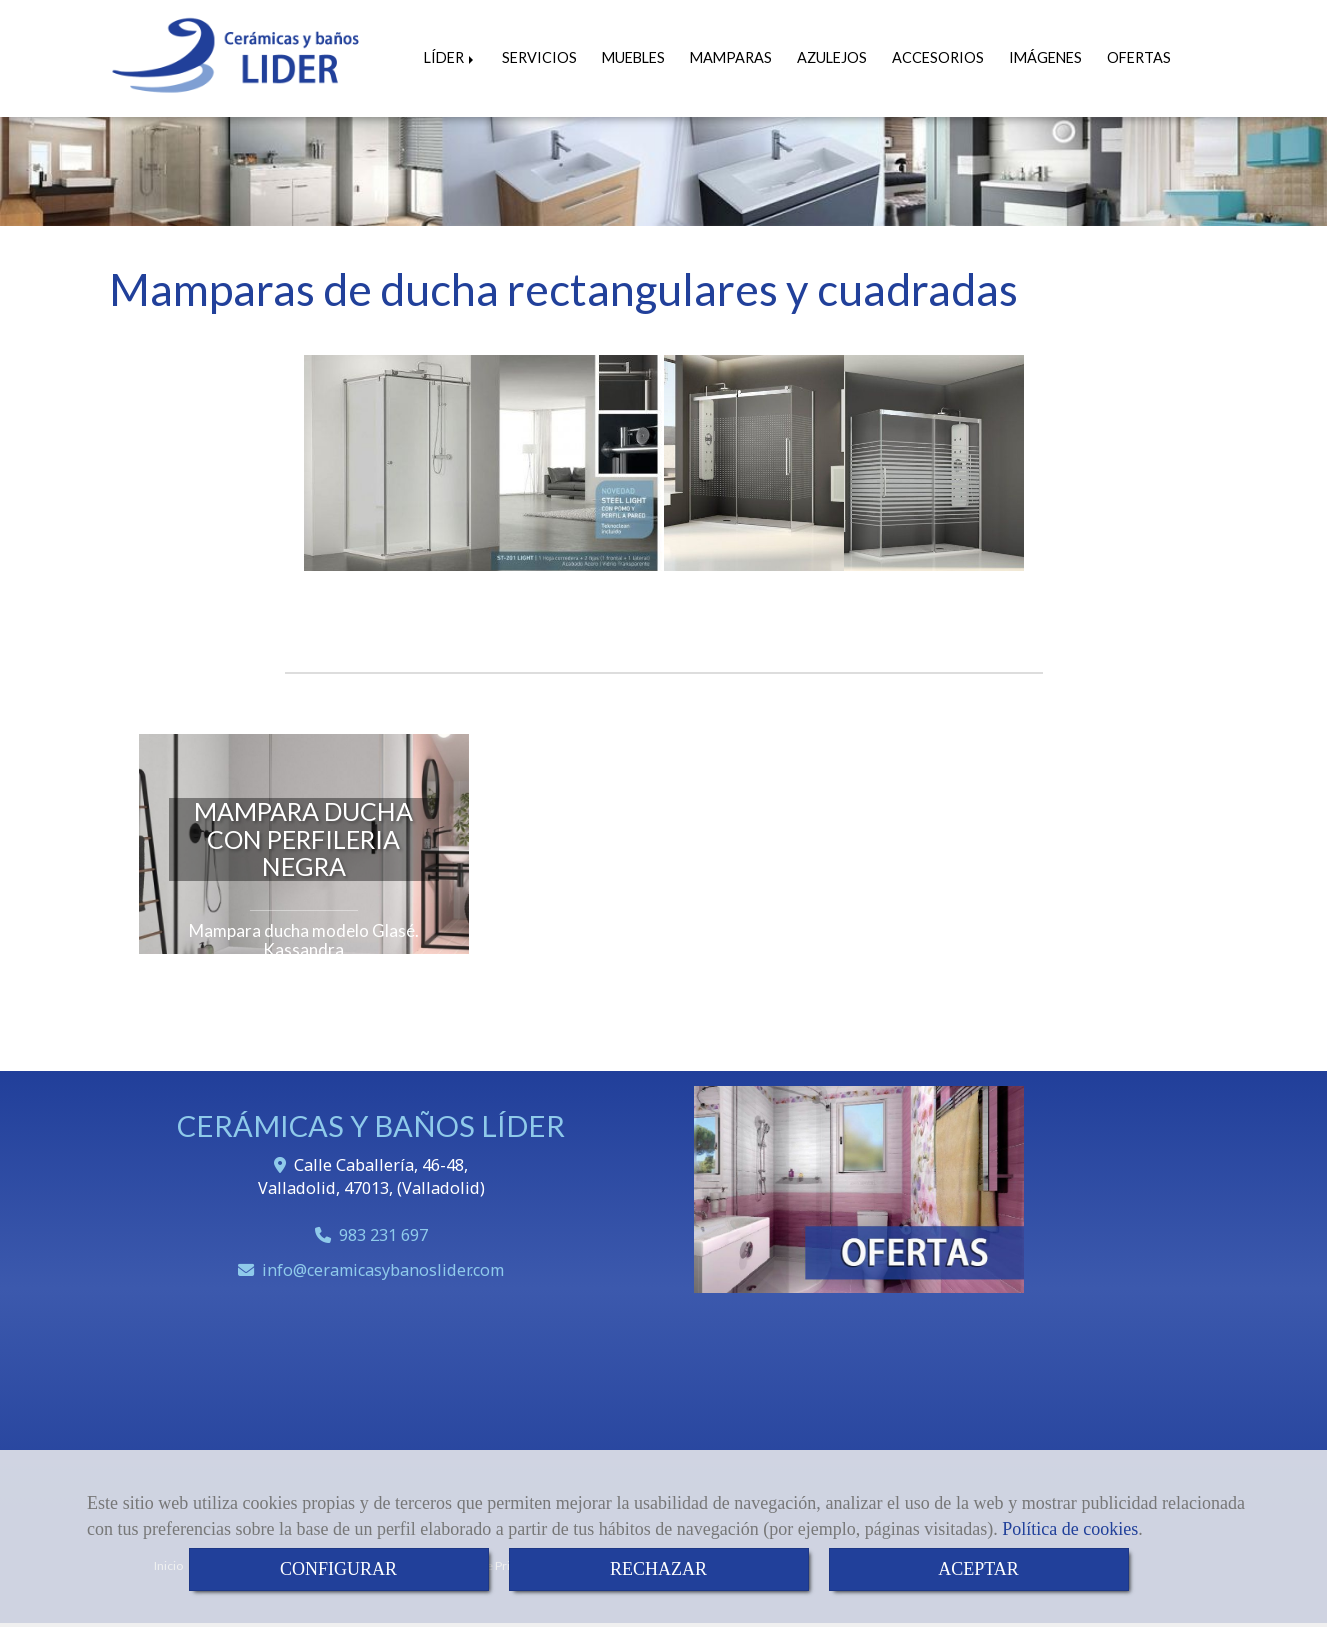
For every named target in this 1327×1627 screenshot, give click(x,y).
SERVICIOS (539, 57)
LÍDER (450, 57)
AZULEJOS (832, 57)
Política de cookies (1070, 1529)
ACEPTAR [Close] (978, 1569)
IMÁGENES (1045, 57)
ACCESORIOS (938, 57)
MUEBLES (633, 57)
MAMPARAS (731, 57)
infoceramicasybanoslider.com (383, 1270)
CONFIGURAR (338, 1569)
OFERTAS (1139, 57)
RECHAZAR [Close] (658, 1569)
